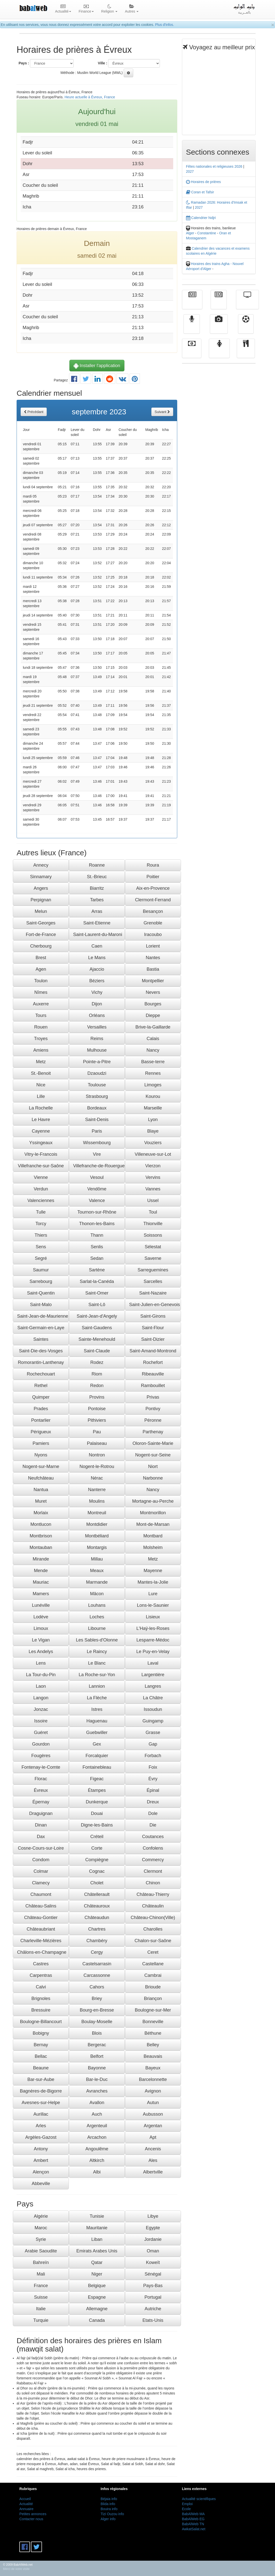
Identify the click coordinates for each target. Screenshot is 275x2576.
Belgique (97, 2285)
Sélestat (153, 1246)
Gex (97, 1744)
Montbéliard (97, 1535)
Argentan (153, 2125)
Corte (96, 1848)
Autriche (153, 2308)
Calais (153, 1038)
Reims (96, 1038)
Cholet (96, 1882)
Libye (153, 2216)
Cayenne (41, 1131)
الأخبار (218, 303)
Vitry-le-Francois (40, 1154)
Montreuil (96, 1512)
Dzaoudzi (96, 1073)
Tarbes (97, 899)
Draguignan (41, 1813)
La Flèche (97, 1697)
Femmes (219, 352)
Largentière (153, 1674)
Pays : (24, 63)
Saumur (41, 1269)
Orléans (97, 1015)
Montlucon (40, 1524)
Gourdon (41, 1744)
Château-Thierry (152, 1894)
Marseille (153, 1108)
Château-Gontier (41, 1917)
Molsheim (153, 1547)
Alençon (41, 2171)
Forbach (153, 1755)
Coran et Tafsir (200, 192)
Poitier (153, 876)
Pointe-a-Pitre (97, 1061)
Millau (97, 1559)
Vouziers (153, 1142)
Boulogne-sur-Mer (153, 2010)
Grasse (153, 1732)
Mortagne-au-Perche (153, 1501)
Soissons (153, 1235)
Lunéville (41, 1605)
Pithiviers (97, 1420)
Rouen (41, 1027)
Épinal (153, 1790)
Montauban (40, 1547)
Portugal (153, 2297)
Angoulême (96, 2148)
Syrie (41, 2239)
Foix (153, 1767)
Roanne (97, 865)
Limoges (152, 1084)
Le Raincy (97, 1651)
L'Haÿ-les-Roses (152, 1628)
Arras (96, 911)
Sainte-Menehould (96, 1339)
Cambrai (152, 1975)
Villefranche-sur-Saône (41, 1165)
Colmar (40, 1871)
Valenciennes (40, 1200)
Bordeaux (97, 1108)
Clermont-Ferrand (153, 899)
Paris (97, 1131)
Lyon (153, 1119)
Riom (96, 1373)
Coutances (153, 1836)
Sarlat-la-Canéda (97, 1281)
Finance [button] (86, 9)
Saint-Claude (97, 1350)
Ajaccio (96, 969)
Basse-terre (153, 1061)
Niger (96, 2274)
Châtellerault (97, 1894)
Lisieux (153, 1616)
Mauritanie (96, 2227)
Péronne (152, 1420)
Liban (96, 2239)
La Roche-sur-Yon (97, 1674)
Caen (96, 946)
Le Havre (41, 1119)
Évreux (41, 1790)
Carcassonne (96, 1975)
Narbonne (153, 1478)
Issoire (41, 1720)
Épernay (40, 1801)
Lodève (40, 1616)
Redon (97, 1385)
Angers (41, 888)
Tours (40, 1015)
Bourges (153, 1003)
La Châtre (153, 1697)
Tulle (40, 1212)
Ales (153, 2160)
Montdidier (96, 1524)
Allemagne (97, 2308)
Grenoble (153, 922)
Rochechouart (41, 1373)
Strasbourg (97, 1096)
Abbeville (41, 2183)
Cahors (96, 1986)
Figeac (97, 1778)
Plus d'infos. (164, 25)
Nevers (153, 992)
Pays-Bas (153, 2285)
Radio (191, 328)
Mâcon (97, 1593)
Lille (41, 1096)
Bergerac (97, 2044)
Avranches (97, 2091)
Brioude (153, 1986)
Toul (153, 1212)
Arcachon (96, 2137)
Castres (41, 1963)
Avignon (153, 2091)
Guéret (41, 1732)
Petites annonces (32, 2514)
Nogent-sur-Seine (153, 1454)
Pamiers (40, 1443)
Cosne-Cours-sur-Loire (41, 1848)
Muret (41, 1501)
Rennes (153, 1073)
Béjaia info (109, 2499)
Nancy (153, 1050)
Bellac (41, 2056)
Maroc (40, 2227)
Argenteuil (97, 2125)
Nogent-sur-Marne (40, 1466)
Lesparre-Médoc (152, 1639)
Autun (153, 2102)
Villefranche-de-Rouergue (99, 1165)
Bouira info (109, 2509)
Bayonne (97, 2067)
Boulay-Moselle (96, 2021)
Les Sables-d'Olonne (97, 1639)
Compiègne (96, 1859)
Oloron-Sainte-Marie (152, 1443)
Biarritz (97, 888)
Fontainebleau (96, 1767)
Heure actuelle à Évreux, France (90, 97)
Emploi (187, 2504)
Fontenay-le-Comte (40, 1767)
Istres (96, 1709)
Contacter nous (31, 2519)
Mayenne (153, 1570)
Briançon (153, 1998)
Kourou (153, 1096)
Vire (97, 1154)
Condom (40, 1859)
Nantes (153, 957)
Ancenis (153, 2148)
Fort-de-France (41, 934)
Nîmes (40, 992)
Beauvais (153, 2056)
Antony (41, 2148)
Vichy (96, 992)
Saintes (40, 1339)
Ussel (153, 1200)
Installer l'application (97, 365)
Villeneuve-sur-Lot (153, 1154)
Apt (153, 2137)
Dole (153, 1813)
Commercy (153, 1859)
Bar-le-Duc (97, 2079)
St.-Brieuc (97, 876)
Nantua (40, 1489)
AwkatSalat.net (193, 2529)
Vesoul (97, 1177)
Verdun (41, 1188)
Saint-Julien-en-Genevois (154, 1304)
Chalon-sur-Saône (152, 1940)
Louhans (97, 1605)
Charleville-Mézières (40, 1940)
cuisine (245, 352)
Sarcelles (153, 1281)
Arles (41, 2125)
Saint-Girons (152, 1316)
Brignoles (40, 1998)
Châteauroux (97, 1905)
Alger (190, 233)
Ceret (152, 1952)
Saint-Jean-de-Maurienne (42, 1316)
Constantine (206, 233)
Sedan (96, 1258)
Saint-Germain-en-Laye (40, 1327)
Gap (153, 1744)
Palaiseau (97, 1443)
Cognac (97, 1871)
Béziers (96, 980)
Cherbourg (41, 946)
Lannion (97, 1686)
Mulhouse (97, 1050)
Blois (97, 2033)
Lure (152, 1593)
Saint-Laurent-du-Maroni (97, 934)
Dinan (41, 1825)
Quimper (41, 1397)
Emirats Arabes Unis (96, 2250)
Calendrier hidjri (201, 218)
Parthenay (153, 1431)
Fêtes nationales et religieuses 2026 (214, 166)
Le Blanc (97, 1663)
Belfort (96, 2056)
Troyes (41, 1038)
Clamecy (41, 1882)
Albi (97, 2171)
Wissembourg (97, 1142)
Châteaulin (153, 1905)
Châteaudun (96, 1917)
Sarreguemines (153, 1269)
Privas (153, 1397)
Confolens (153, 1848)
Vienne (41, 1177)
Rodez (96, 1362)
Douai (97, 1813)
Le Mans (97, 957)
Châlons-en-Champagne (41, 1952)
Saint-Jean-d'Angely (97, 1316)
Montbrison (41, 1535)
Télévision (247, 303)
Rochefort (153, 1362)
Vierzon (153, 1165)
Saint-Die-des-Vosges (41, 1350)
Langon (40, 1697)
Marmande (97, 1582)
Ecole (186, 2509)
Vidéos (218, 328)
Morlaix (40, 1512)
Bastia (153, 969)
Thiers (40, 1235)
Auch (97, 2114)
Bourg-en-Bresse (97, 2010)
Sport (246, 328)
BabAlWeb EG (193, 2519)
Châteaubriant (41, 1929)
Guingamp (153, 1720)
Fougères (40, 1755)
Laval (153, 1663)
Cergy (97, 1952)
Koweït (153, 2262)
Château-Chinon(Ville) (153, 1917)
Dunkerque (97, 1801)
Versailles (97, 1027)
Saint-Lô (96, 1304)
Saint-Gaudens (97, 1327)
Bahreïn (41, 2262)
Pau (97, 1431)
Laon (41, 1686)
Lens (41, 1663)
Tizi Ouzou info (112, 2514)
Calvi (41, 1986)
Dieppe (153, 1015)
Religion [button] (109, 9)
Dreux (153, 1801)
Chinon (153, 1882)
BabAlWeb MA (193, 2514)
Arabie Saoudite (41, 2250)
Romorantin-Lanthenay (41, 1362)
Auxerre (41, 1003)
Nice (40, 1084)
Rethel (40, 1385)
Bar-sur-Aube (40, 2079)
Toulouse (97, 1084)
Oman (153, 2250)
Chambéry (96, 1940)
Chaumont (40, 1894)
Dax (41, 1836)
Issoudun (153, 1709)
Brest (40, 957)
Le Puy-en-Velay (152, 1651)
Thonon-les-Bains (97, 1223)
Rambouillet (153, 1385)
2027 (190, 171)
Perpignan (40, 899)
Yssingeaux (41, 1142)
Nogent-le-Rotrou (96, 1466)
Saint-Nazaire (153, 1293)
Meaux (97, 1570)
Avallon (96, 2102)
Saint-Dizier (153, 1339)
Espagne (97, 2297)
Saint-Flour (153, 1327)
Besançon (153, 911)
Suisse (41, 2297)
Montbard (152, 1535)
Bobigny (41, 2033)
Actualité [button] (63, 9)
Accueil (25, 2499)
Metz (41, 1061)
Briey (97, 1998)
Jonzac (41, 1709)
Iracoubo (153, 934)
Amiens (40, 1050)
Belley (153, 2044)
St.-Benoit (41, 1073)
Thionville (152, 1223)
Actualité (192, 303)
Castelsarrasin (96, 1963)
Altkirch (96, 2160)
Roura (153, 865)
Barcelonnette (153, 2079)
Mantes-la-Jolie (153, 1582)
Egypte (153, 2227)
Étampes (97, 1790)
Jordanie (153, 2239)
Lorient (153, 946)
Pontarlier (41, 1420)
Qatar (97, 2262)
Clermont (153, 1871)
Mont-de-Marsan (152, 1524)
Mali (41, 2274)
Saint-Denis (97, 1119)
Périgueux (41, 1431)
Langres (153, 1686)
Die (153, 1825)
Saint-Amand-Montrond (152, 1350)
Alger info (108, 2519)
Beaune (41, 2067)
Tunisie (97, 2216)
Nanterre (97, 1489)
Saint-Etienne (96, 922)
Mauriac (41, 1582)
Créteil (96, 1836)
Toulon (41, 980)
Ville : (102, 63)
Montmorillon (153, 1512)
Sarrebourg (40, 1281)
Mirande (41, 1559)
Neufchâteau (41, 1478)
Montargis (97, 1547)
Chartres (97, 1929)
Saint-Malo (41, 1304)
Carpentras (41, 1975)
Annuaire (26, 2509)
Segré (41, 1258)
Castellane (153, 1963)
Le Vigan (41, 1639)
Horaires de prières (203, 182)
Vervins (153, 1177)
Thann (96, 1235)
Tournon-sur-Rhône (96, 1212)
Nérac (97, 1478)
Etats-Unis (153, 2320)
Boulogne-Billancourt (41, 2021)
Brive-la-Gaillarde (152, 1027)
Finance (192, 352)
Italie (40, 2308)
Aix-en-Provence (153, 888)
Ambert (40, 2160)
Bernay (41, 2044)
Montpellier (153, 980)
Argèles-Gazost (40, 2137)
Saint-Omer (96, 1293)
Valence (97, 1200)
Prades (41, 1408)
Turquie (40, 2320)
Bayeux (152, 2067)
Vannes (152, 1188)
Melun (41, 911)
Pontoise (97, 1408)
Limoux (40, 1628)
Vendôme (96, 1188)
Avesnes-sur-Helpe (41, 2102)
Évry (152, 1778)
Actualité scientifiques (199, 2499)
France (41, 2285)
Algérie (41, 2216)
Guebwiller (97, 1732)
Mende (41, 1570)
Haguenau (96, 1720)
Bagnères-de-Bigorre (41, 2091)
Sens (41, 1246)
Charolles (152, 1929)
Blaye (153, 1131)
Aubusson (153, 2114)
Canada (97, 2320)
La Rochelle (41, 1108)
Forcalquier (96, 1755)
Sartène (97, 1269)
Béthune (153, 2033)
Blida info (108, 2504)
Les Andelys (41, 1651)
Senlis (97, 1246)
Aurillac (40, 2114)
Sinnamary (41, 876)
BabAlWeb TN (193, 2524)
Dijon (97, 1003)
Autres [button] (132, 9)
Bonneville (153, 2021)
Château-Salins (40, 1905)
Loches (96, 1616)
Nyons (40, 1454)
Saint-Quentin (41, 1293)
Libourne (97, 1628)
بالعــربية (244, 9)
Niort (153, 1466)
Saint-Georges (40, 922)
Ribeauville (153, 1373)
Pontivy (153, 1408)
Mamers (41, 1593)
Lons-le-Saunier (153, 1605)
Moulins (97, 1501)
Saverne (153, 1258)
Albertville (153, 2171)
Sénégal (153, 2274)
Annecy (40, 865)
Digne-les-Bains (97, 1825)
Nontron (97, 1454)
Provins (96, 1397)
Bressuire (40, 2010)
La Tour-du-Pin (41, 1674)
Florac (40, 1778)
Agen (40, 969)
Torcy (40, 1223)
